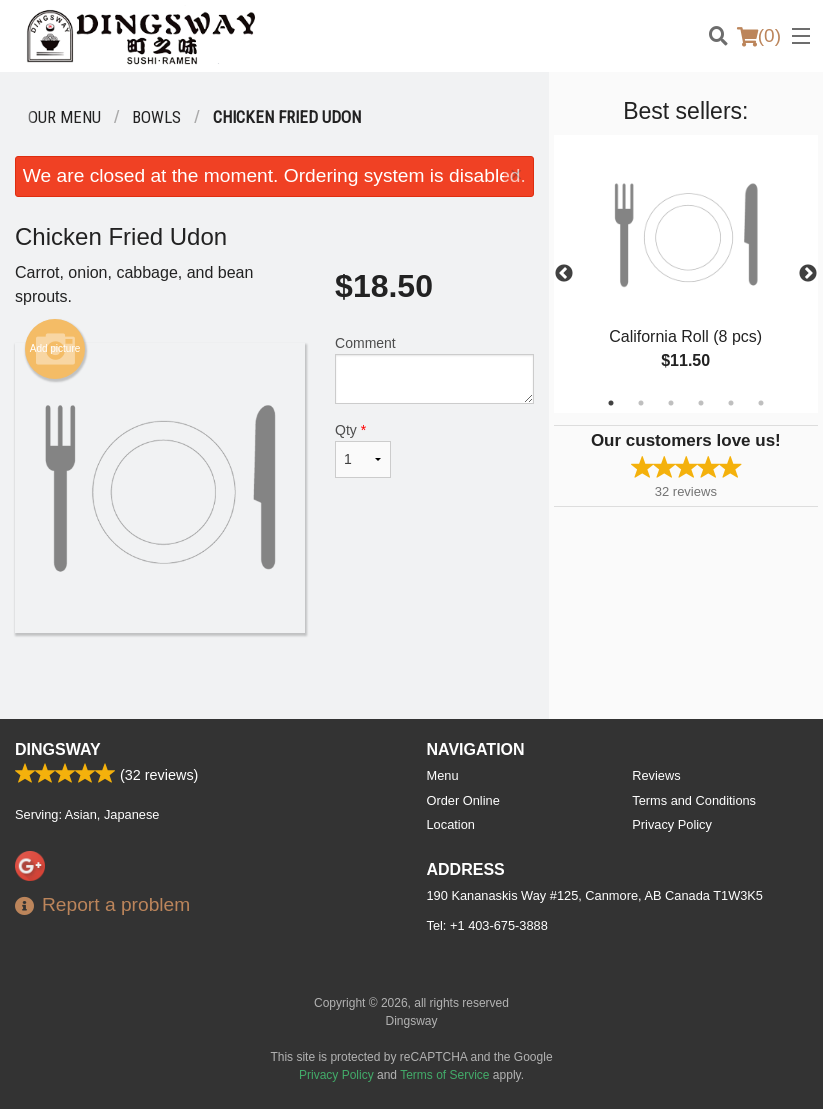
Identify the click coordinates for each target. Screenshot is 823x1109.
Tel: (487, 925)
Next (808, 274)
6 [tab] (761, 403)
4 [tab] (701, 403)
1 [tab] (611, 403)
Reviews (656, 775)
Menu (443, 775)
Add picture (55, 349)
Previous (564, 274)
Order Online (463, 800)
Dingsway (58, 749)
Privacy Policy (672, 824)
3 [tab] (671, 403)
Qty (363, 450)
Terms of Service (444, 1075)
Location (451, 824)
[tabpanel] (686, 274)
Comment (434, 369)
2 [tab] (641, 403)
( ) (759, 36)
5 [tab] (731, 403)
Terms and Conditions (694, 800)
